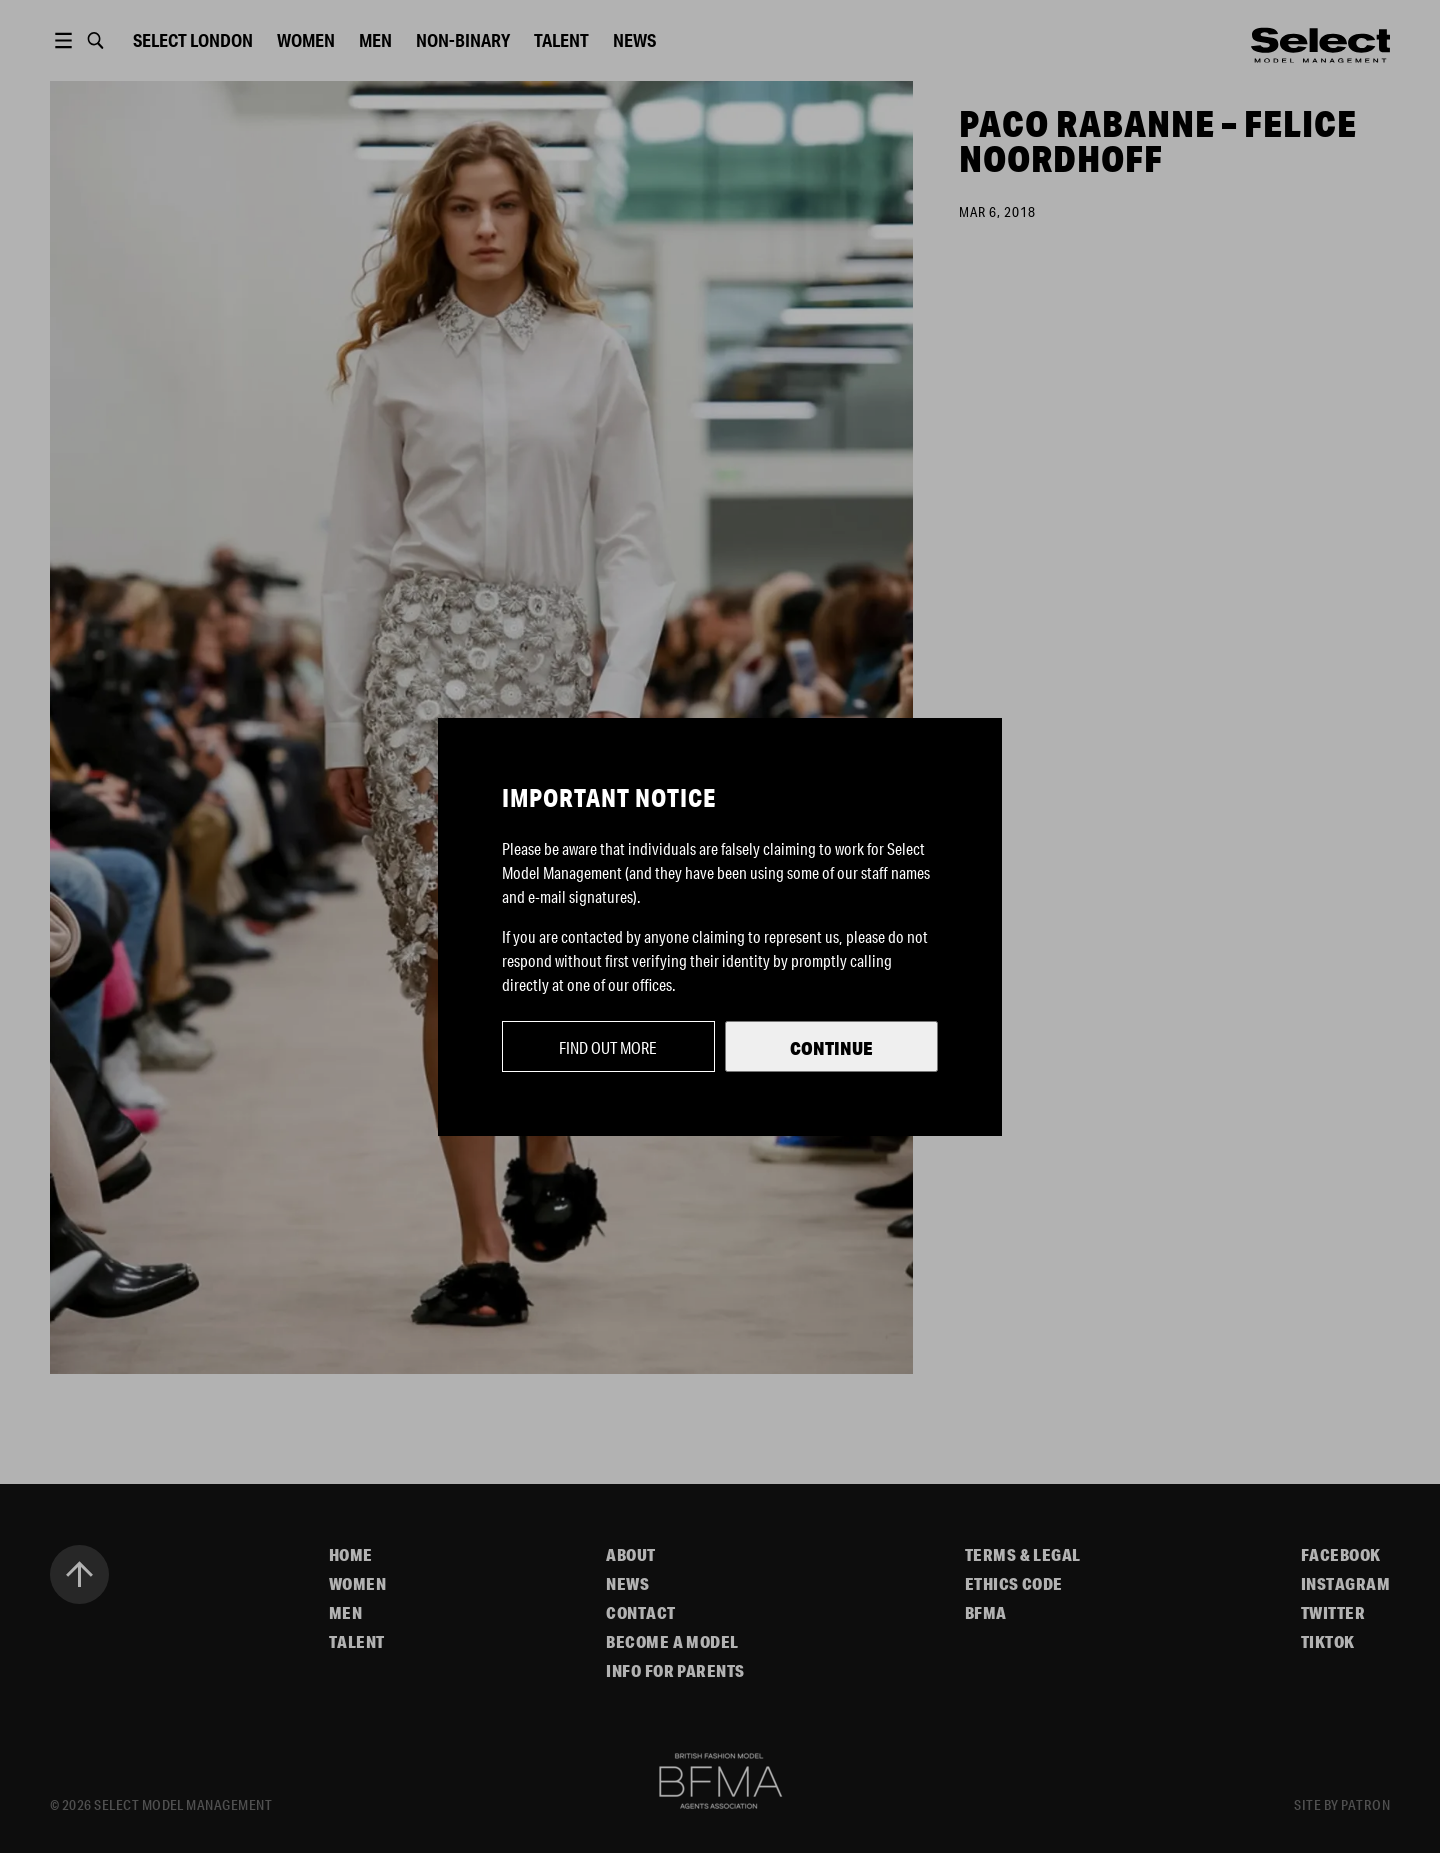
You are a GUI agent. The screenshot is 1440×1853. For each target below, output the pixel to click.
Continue (831, 1048)
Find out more (608, 1047)
